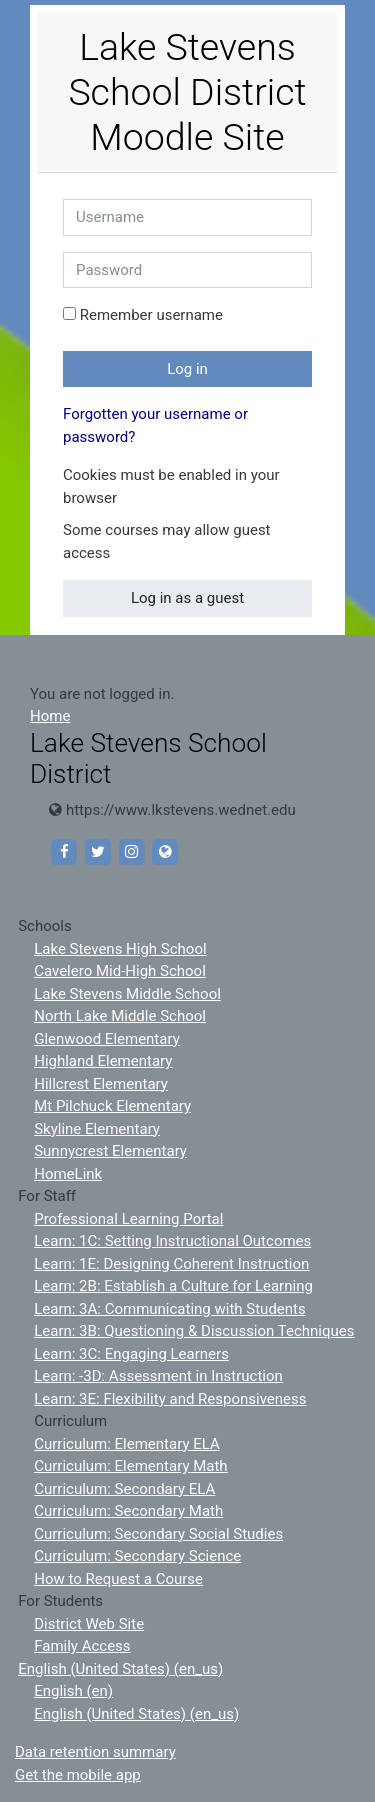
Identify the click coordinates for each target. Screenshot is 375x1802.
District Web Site (89, 1624)
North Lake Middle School (120, 1016)
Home (50, 716)
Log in (187, 369)
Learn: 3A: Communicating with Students (170, 1309)
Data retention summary (95, 1752)
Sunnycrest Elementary (110, 1151)
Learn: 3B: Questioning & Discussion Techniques (194, 1331)
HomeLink (68, 1174)
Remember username (151, 315)
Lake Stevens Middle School (127, 994)
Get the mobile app (78, 1775)
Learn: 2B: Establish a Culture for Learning (173, 1286)
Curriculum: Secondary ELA (124, 1489)
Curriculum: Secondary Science (137, 1556)
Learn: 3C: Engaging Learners (131, 1354)
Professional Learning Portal (128, 1219)
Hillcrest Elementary (101, 1084)
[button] (134, 499)
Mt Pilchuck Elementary (112, 1106)
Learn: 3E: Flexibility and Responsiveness (170, 1399)
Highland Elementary (103, 1061)
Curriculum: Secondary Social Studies (158, 1534)
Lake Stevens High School (120, 949)
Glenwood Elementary (107, 1039)
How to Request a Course (118, 1579)
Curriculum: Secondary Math (128, 1511)
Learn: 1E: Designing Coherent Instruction (171, 1264)
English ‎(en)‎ (73, 1691)
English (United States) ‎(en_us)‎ (120, 1669)
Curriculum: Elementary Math (130, 1466)
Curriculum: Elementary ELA (127, 1444)
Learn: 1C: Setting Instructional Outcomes (172, 1241)
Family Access (82, 1646)
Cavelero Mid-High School (120, 971)
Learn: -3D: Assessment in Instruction (158, 1376)
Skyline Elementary (97, 1129)
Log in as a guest (187, 598)
